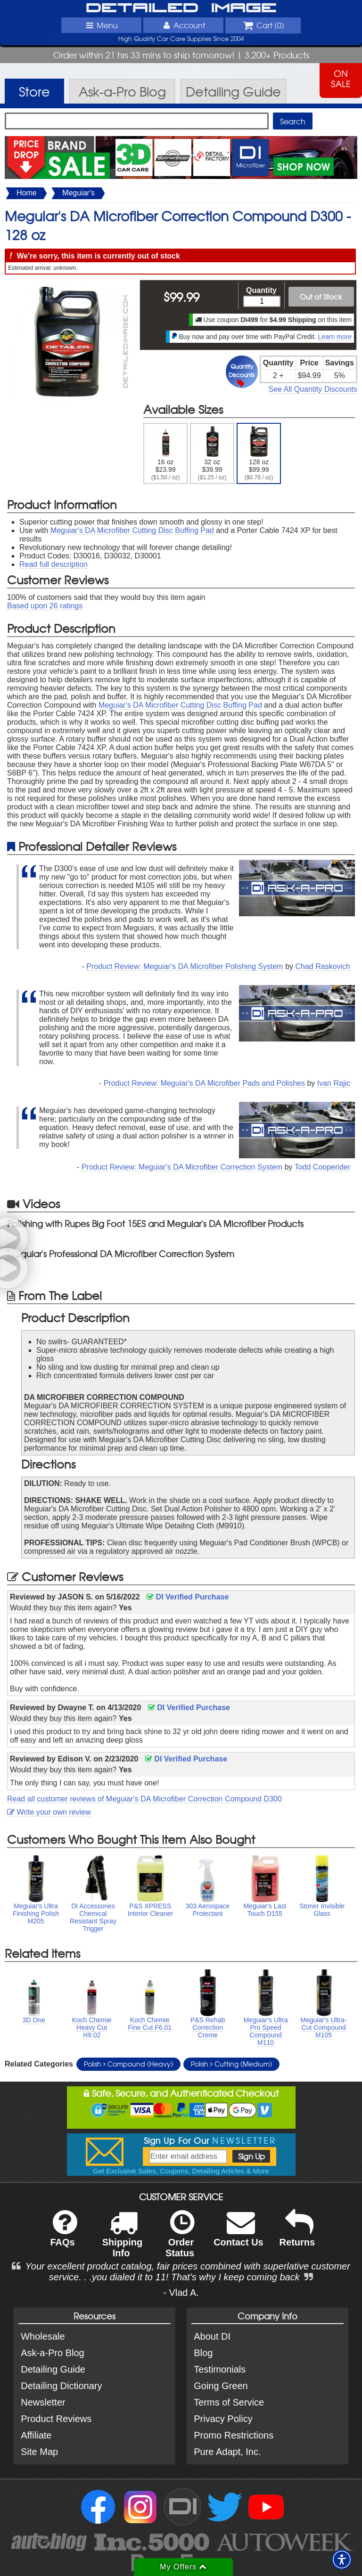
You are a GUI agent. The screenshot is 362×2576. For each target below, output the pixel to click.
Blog (203, 2353)
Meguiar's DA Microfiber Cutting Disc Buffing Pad (132, 530)
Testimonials (220, 2369)
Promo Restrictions (233, 2435)
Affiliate (36, 2435)
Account (183, 25)
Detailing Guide (53, 2369)
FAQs (63, 2234)
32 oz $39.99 (212, 453)
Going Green (221, 2386)
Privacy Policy (223, 2419)
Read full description (53, 564)
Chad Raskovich (323, 966)
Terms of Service (229, 2402)
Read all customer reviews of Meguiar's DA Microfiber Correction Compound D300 (144, 1799)
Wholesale (43, 2336)
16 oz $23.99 (165, 453)
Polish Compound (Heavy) (128, 2063)
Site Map (39, 2452)
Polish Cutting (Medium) (231, 2063)
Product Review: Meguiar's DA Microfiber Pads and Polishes (204, 1083)
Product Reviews (56, 2419)
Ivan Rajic (333, 1083)
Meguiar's (78, 193)
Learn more (335, 336)
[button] (341, 2559)
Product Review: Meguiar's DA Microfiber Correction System (182, 1167)
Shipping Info (122, 2239)
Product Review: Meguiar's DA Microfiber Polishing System (184, 966)
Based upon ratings (44, 606)
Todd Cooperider (322, 1167)
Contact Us (238, 2234)
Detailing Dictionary (61, 2386)
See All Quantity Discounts (312, 389)
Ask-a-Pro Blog (52, 2353)
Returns (297, 2234)
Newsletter (43, 2402)
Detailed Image (181, 8)
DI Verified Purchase (188, 1597)
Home (26, 193)
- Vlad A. (181, 2292)
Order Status (179, 2239)
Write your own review (49, 1812)
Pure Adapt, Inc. (227, 2452)
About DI (212, 2336)
